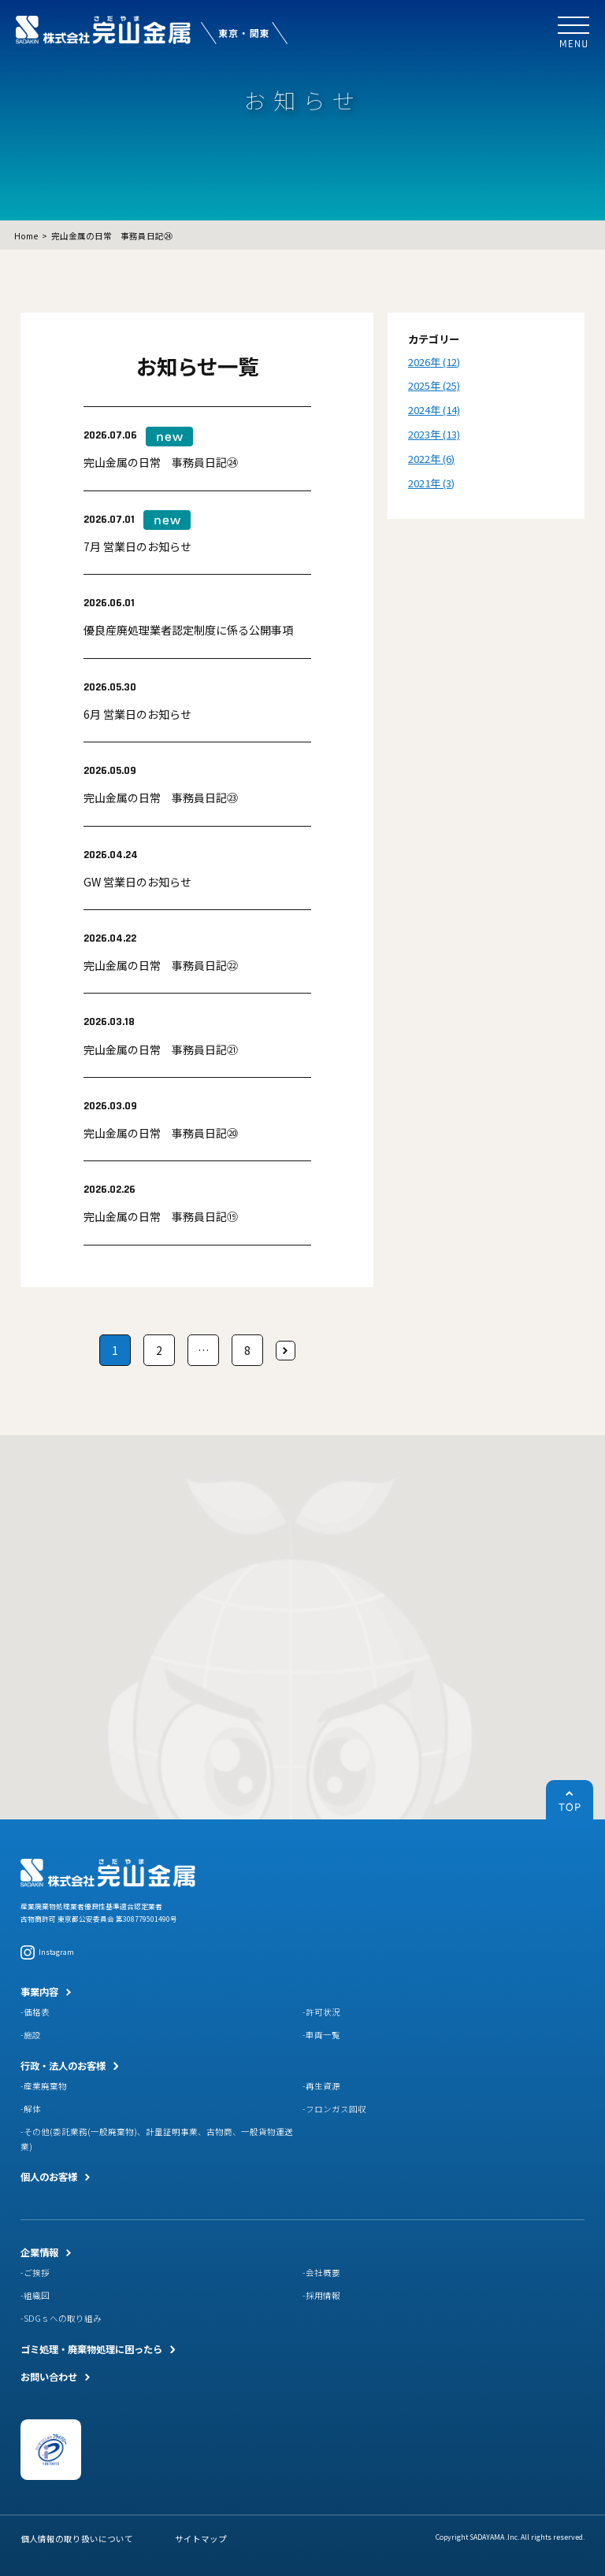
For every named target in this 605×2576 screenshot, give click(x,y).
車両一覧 (323, 2035)
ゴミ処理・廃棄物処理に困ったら (91, 2349)
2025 (419, 385)
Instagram (47, 1952)
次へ (285, 1350)
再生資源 (323, 2086)
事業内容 (39, 1992)
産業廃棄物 (45, 2086)
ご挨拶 (37, 2272)
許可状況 (323, 2012)
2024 (419, 409)
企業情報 (39, 2252)
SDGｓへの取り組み (63, 2318)
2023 (419, 434)
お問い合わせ (48, 2377)
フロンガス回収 (336, 2109)
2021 (419, 483)
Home (26, 236)
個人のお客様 (48, 2177)
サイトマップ (201, 2539)
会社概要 (323, 2272)
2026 (419, 361)
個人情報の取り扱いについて (76, 2539)
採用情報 (323, 2295)
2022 (419, 458)
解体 (32, 2109)
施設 (32, 2035)
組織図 (37, 2295)
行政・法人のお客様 (63, 2066)
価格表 (37, 2012)
